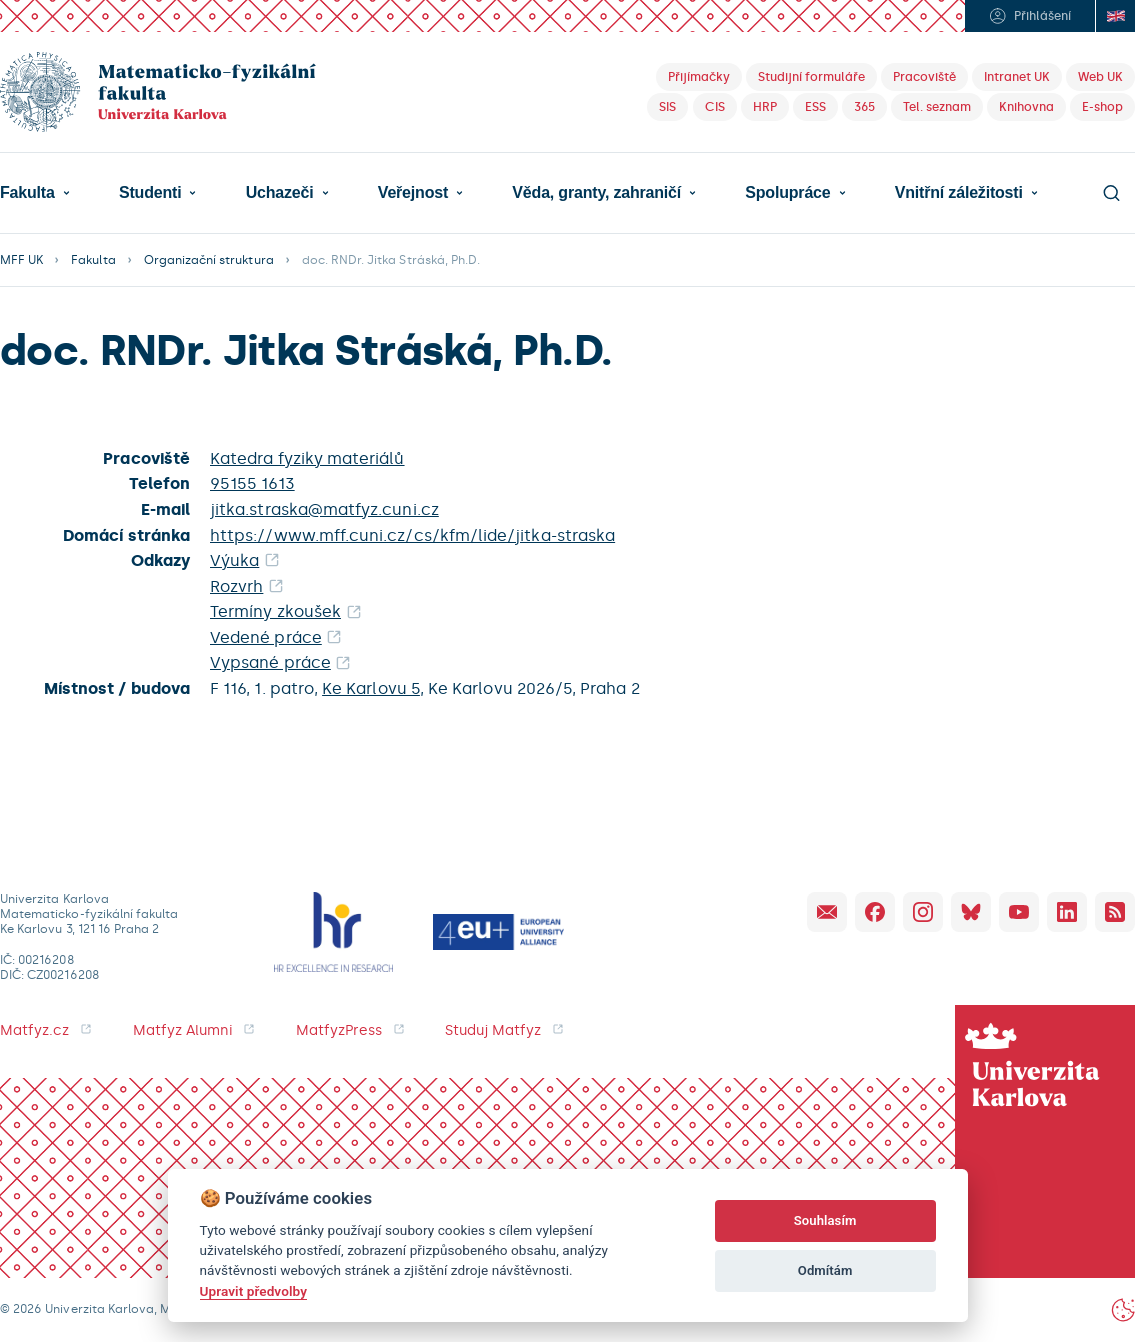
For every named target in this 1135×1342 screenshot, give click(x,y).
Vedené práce (266, 637)
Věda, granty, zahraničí (596, 193)
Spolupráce (787, 193)
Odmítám (825, 1270)
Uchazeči (280, 193)
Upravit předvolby (253, 1291)
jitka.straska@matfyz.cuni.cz (324, 509)
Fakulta (27, 193)
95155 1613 (252, 483)
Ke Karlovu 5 (371, 688)
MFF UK (21, 260)
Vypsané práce (270, 662)
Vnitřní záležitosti (959, 193)
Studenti (150, 193)
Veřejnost (413, 193)
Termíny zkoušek (275, 611)
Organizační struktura (209, 260)
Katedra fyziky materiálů (307, 458)
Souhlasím (825, 1220)
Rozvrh (236, 586)
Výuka (234, 560)
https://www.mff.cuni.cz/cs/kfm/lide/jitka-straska (412, 535)
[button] (35, 193)
